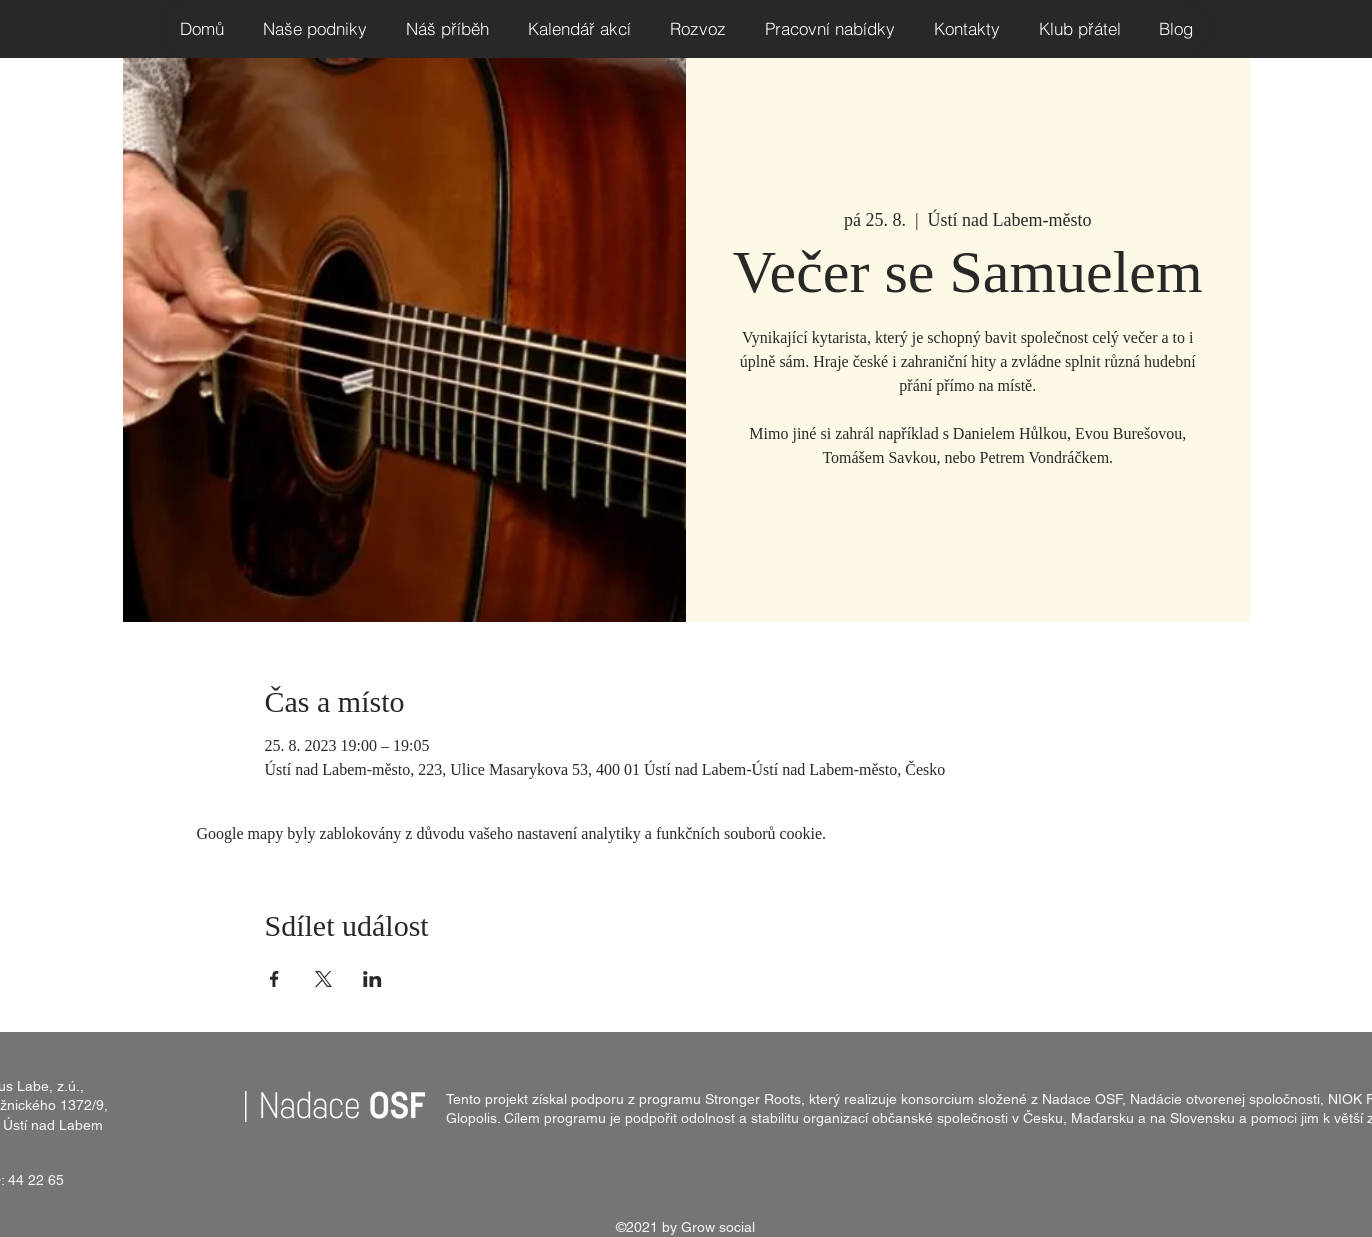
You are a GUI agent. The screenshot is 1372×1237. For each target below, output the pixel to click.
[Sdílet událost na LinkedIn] (372, 979)
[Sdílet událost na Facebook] (274, 979)
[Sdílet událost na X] (323, 979)
